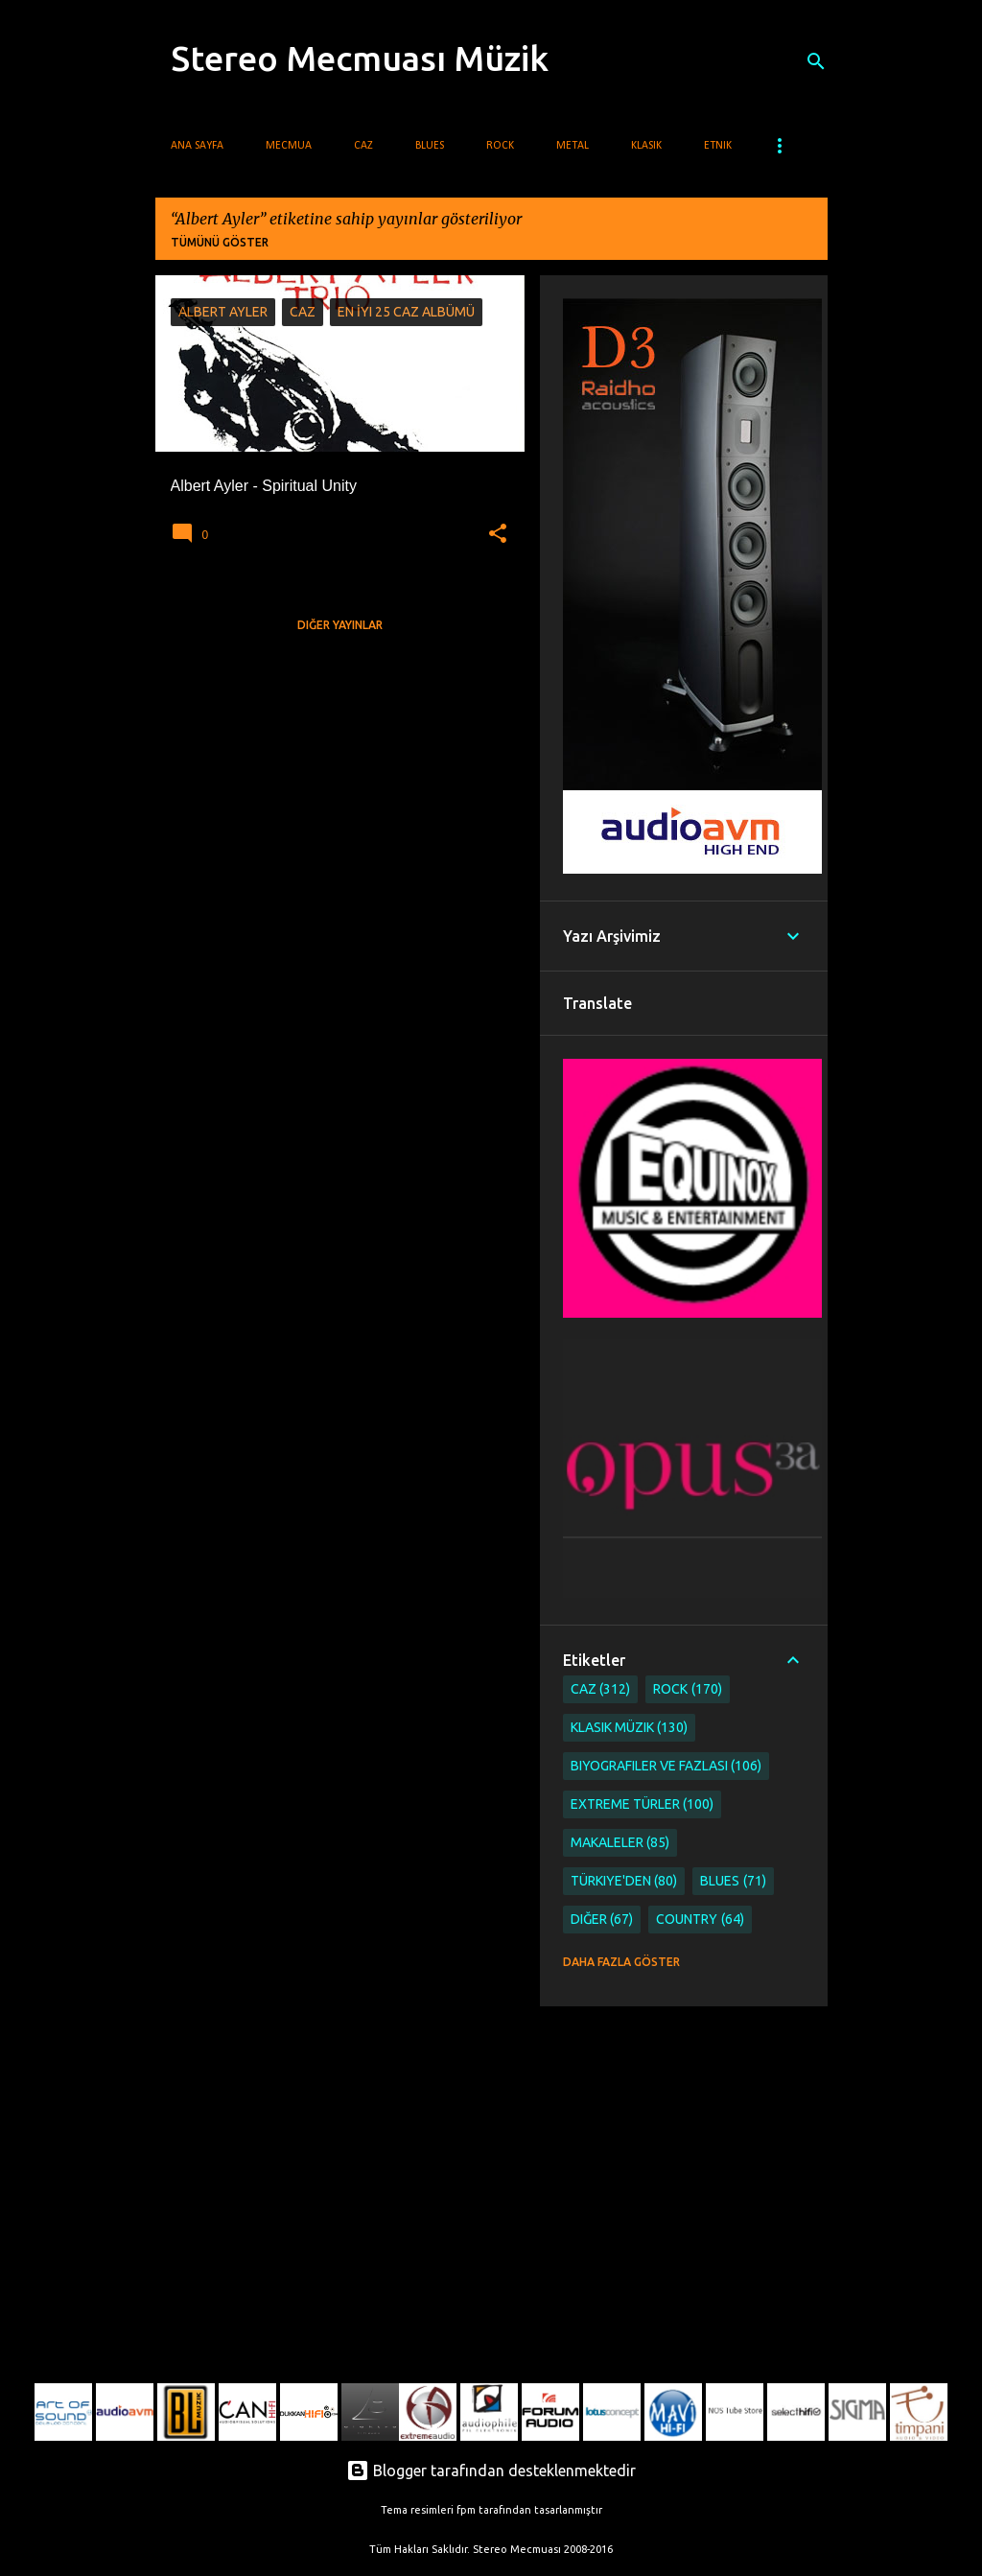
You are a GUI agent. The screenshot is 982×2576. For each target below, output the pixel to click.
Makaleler (620, 1843)
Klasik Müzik (630, 1728)
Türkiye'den (624, 1881)
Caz (363, 146)
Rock (500, 146)
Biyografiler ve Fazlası (666, 1766)
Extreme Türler (642, 1804)
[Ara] (816, 61)
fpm (466, 2510)
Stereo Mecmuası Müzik (360, 58)
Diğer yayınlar (340, 625)
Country (700, 1919)
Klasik (646, 146)
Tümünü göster (220, 242)
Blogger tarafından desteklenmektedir (491, 2470)
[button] (497, 534)
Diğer (602, 1919)
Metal (572, 146)
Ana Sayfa (197, 146)
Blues (429, 146)
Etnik (718, 146)
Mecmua (289, 146)
